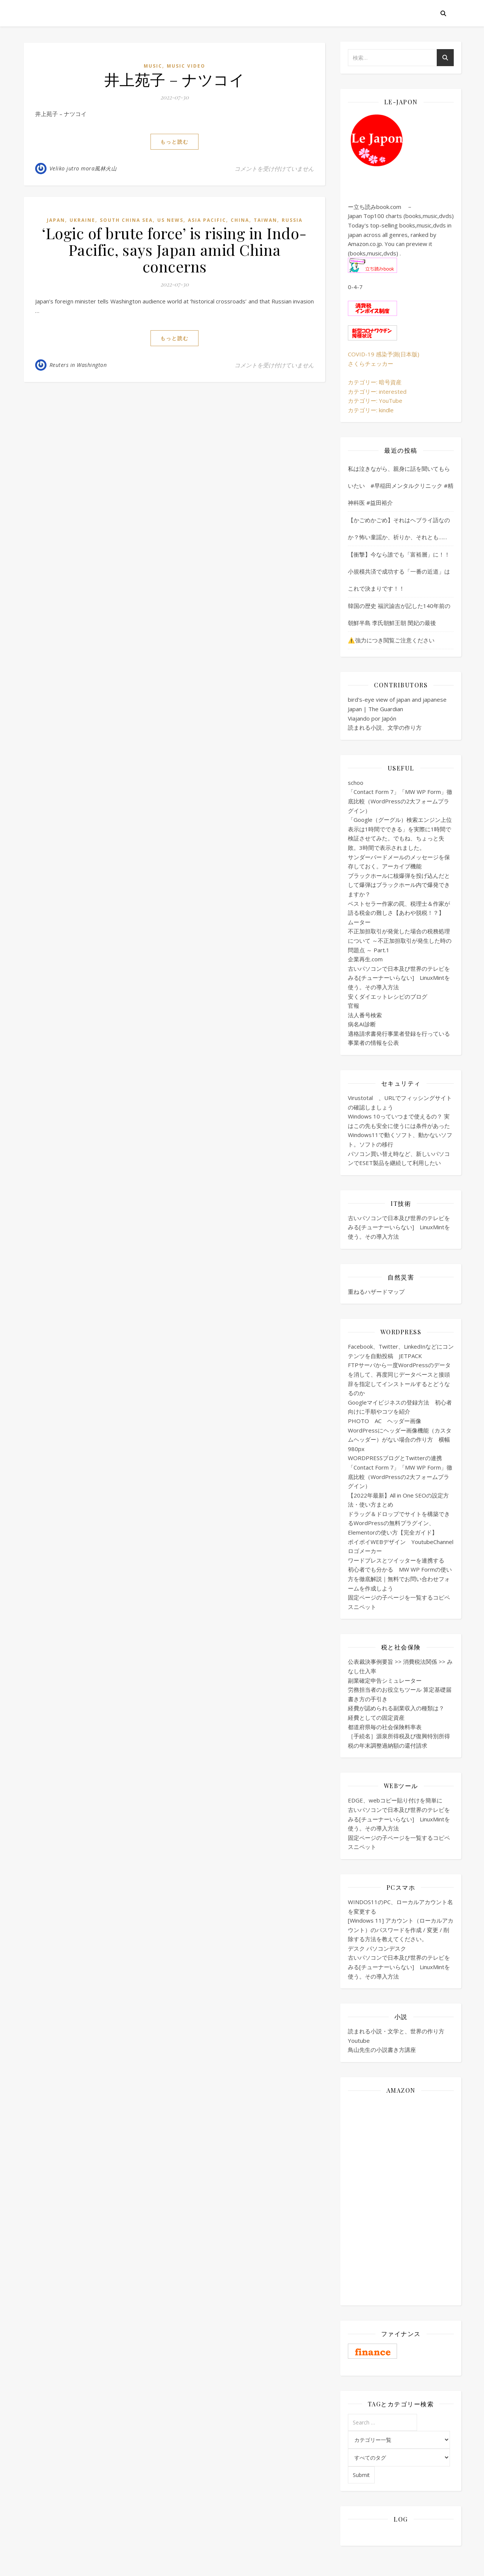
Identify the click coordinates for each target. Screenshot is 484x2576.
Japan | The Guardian (375, 709)
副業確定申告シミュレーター (385, 1680)
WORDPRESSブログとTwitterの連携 (395, 1458)
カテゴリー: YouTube (375, 400)
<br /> (401, 2145)
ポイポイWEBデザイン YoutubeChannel (400, 1542)
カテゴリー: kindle (371, 410)
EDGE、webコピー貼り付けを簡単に (395, 1800)
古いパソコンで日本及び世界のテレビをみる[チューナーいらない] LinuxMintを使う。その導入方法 (399, 978)
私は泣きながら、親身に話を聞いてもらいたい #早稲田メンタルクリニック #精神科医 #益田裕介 (400, 485)
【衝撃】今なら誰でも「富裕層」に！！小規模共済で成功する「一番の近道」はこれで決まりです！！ (399, 571)
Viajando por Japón (372, 718)
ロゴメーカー (365, 1551)
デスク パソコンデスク (377, 1948)
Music (153, 66)
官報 (353, 1005)
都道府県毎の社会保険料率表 (385, 1727)
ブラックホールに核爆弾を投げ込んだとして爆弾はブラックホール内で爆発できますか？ (399, 885)
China (240, 220)
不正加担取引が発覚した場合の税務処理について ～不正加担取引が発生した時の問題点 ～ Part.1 (399, 940)
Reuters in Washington (78, 364)
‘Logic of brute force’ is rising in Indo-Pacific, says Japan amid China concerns (174, 249)
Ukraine (82, 220)
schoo (355, 782)
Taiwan (265, 220)
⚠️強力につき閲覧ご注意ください (391, 640)
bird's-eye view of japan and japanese (397, 699)
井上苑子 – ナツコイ (174, 79)
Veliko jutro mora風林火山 (83, 168)
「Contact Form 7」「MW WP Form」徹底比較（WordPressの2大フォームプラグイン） (400, 801)
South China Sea (126, 220)
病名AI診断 (362, 1024)
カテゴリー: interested (377, 391)
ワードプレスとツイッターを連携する (396, 1560)
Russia (292, 220)
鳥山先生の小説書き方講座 (382, 2049)
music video (186, 66)
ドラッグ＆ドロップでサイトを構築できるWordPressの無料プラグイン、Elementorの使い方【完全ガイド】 (399, 1523)
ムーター (359, 922)
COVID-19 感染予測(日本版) (383, 354)
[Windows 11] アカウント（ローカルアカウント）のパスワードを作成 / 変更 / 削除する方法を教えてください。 (400, 1930)
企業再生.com (365, 959)
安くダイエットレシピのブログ (387, 996)
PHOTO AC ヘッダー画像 (384, 1421)
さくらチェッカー (370, 363)
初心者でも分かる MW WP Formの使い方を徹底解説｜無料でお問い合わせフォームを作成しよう (400, 1579)
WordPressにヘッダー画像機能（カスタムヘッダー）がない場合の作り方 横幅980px (399, 1439)
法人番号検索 (365, 1015)
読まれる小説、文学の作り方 (385, 727)
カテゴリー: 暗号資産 (375, 382)
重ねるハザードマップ (376, 1291)
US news (170, 220)
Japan (56, 220)
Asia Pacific (207, 220)
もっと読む (174, 141)
